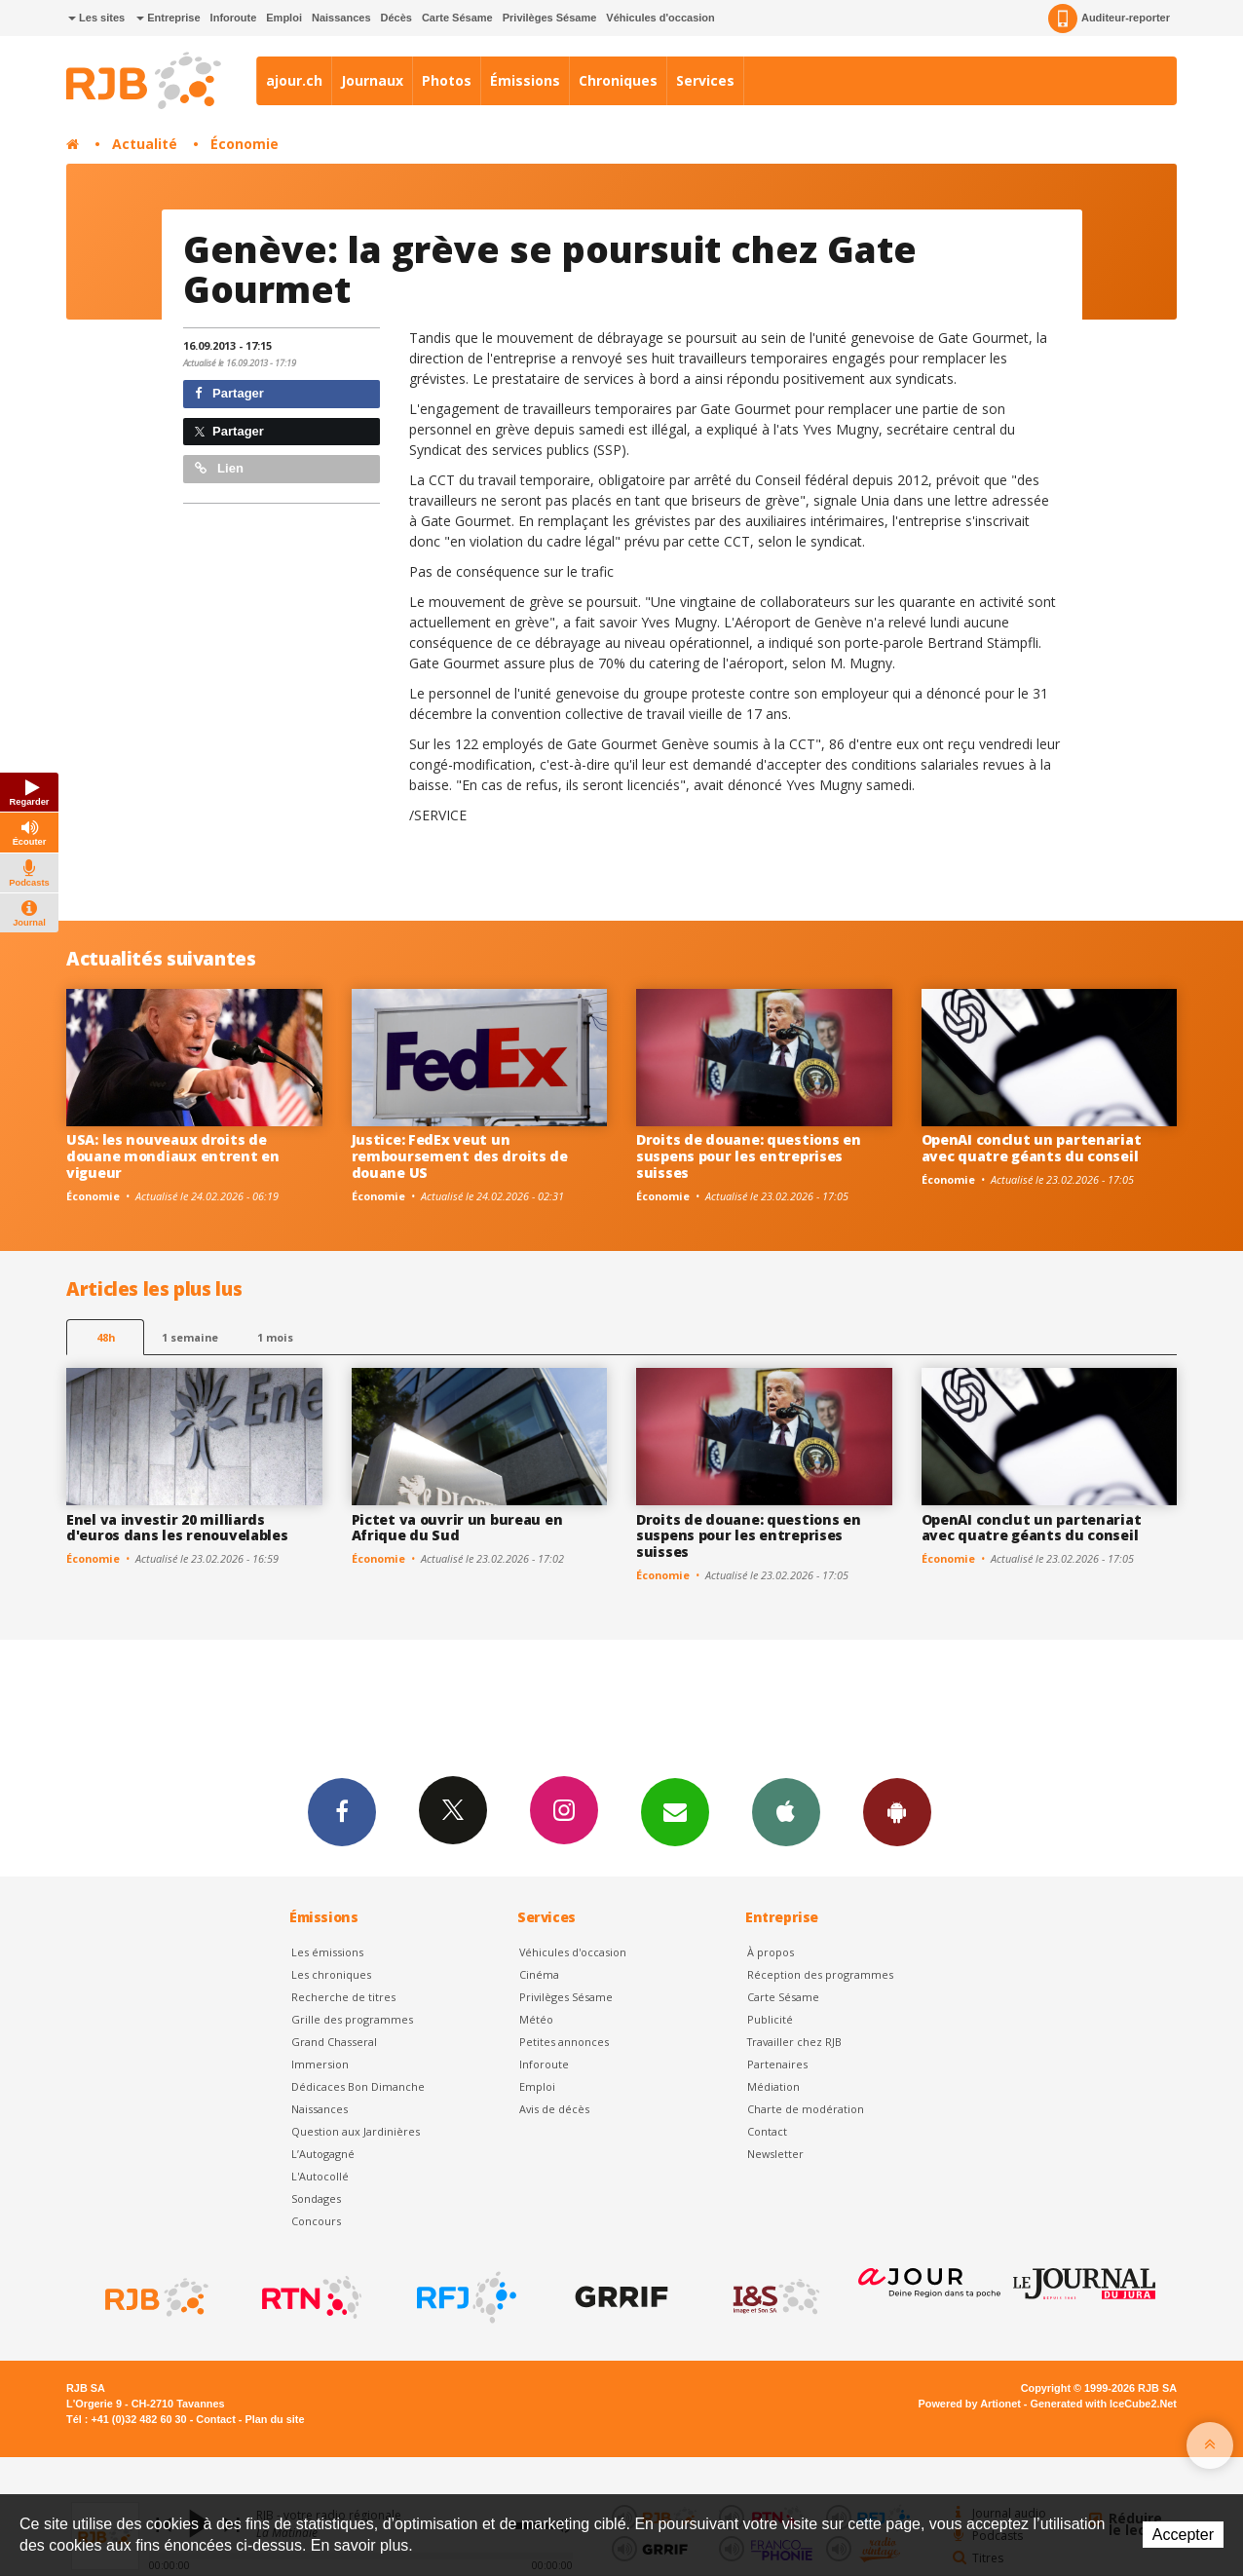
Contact (767, 2131)
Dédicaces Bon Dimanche (358, 2086)
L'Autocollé (320, 2176)
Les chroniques (331, 1974)
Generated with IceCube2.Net (1104, 2403)
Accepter (1183, 2534)
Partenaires (777, 2064)
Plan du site (274, 2419)
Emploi (284, 17)
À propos (770, 1952)
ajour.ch (294, 80)
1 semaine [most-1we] (190, 1337)
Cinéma (539, 1974)
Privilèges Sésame (550, 17)
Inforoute (233, 17)
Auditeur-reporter (1109, 18)
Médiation (773, 2086)
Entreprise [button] (168, 17)
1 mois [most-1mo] (275, 1337)
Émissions (525, 80)
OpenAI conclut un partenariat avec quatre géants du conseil (1032, 1147)
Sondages (316, 2198)
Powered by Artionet (970, 2403)
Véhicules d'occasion (660, 17)
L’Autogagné (323, 2153)
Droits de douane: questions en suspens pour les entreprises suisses (748, 1156)
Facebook (342, 1811)
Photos (446, 80)
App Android (897, 1811)
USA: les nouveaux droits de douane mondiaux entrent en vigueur (173, 1156)
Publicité (770, 2019)
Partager (229, 393)
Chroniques (618, 80)
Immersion (320, 2064)
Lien (219, 468)
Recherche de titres (343, 1996)
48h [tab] (105, 1337)
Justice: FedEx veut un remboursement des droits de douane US (460, 1156)
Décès (396, 17)
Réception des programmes (820, 1974)
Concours (316, 2221)
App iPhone (786, 1811)
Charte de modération (805, 2108)
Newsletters (675, 1811)
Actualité (144, 143)
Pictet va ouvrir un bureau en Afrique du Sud (457, 1527)
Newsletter (775, 2153)
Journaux (372, 80)
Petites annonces (564, 2041)
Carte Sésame (457, 17)
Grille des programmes (352, 2019)
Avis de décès (554, 2108)
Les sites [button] (96, 17)
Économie (244, 143)
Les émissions (327, 1952)
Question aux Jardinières (355, 2131)
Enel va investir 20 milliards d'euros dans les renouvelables (177, 1527)
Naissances (341, 17)
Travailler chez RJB (794, 2041)
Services (705, 80)
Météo (536, 2019)
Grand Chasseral (334, 2041)
